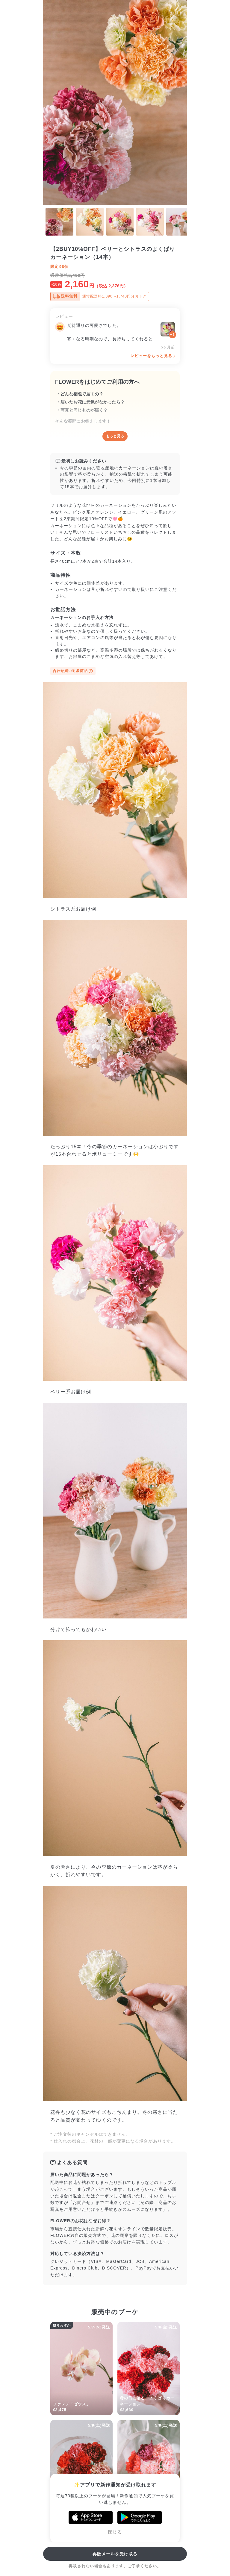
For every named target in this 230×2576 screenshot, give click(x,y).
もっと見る (115, 436)
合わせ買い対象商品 (73, 671)
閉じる (115, 2532)
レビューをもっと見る (151, 356)
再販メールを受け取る (115, 2553)
